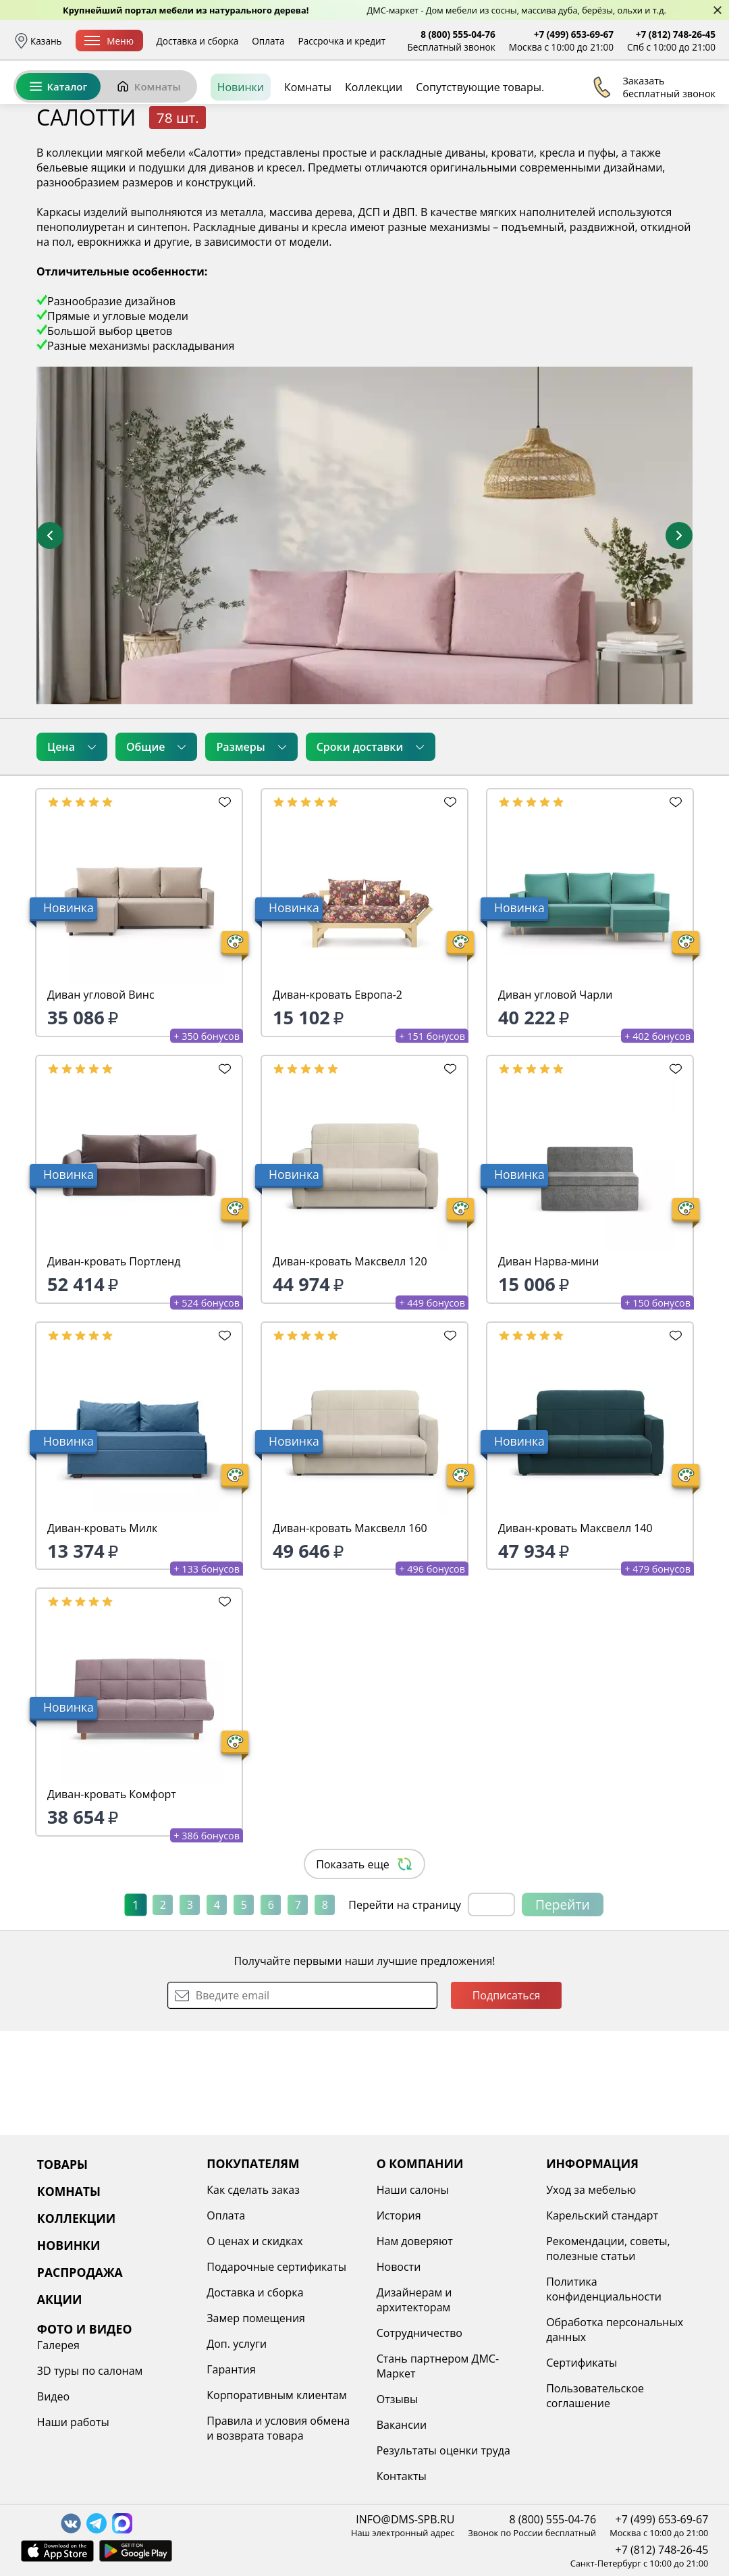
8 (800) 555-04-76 (458, 34)
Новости (399, 2266)
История (399, 2215)
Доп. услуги (237, 2343)
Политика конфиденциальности (604, 2289)
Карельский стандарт (602, 2215)
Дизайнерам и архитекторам (414, 2300)
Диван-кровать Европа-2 (337, 1098)
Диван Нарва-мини (548, 1365)
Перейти (562, 2008)
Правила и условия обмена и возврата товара (278, 2428)
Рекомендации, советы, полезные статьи (608, 2248)
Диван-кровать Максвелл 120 (350, 1365)
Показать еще (364, 1968)
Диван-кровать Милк (102, 1632)
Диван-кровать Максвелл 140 (575, 1632)
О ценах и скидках (254, 2241)
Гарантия (231, 2369)
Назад (48, 179)
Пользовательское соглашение (595, 2396)
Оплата (268, 40)
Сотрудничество (419, 2332)
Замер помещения (256, 2318)
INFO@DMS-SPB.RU (405, 2519)
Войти (580, 100)
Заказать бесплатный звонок (654, 147)
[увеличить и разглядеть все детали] (364, 639)
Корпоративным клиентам (276, 2395)
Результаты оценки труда (443, 2450)
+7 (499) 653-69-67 (574, 34)
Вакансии (402, 2424)
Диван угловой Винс (101, 1098)
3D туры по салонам (89, 2370)
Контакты (402, 2476)
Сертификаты (581, 2362)
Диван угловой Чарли (555, 1098)
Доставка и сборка (198, 40)
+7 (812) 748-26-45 (676, 34)
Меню (109, 40)
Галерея (58, 2345)
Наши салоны (413, 2189)
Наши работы (73, 2422)
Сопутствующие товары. (480, 147)
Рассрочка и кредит (342, 40)
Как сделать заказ (253, 2189)
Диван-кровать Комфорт (111, 1898)
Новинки (240, 147)
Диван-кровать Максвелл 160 (350, 1632)
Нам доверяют (415, 2241)
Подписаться (507, 2099)
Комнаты (148, 147)
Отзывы (397, 2399)
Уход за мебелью (591, 2189)
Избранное (635, 100)
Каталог (58, 147)
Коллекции (373, 147)
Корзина (696, 100)
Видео (53, 2396)
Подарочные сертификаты (276, 2266)
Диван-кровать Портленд (113, 1365)
